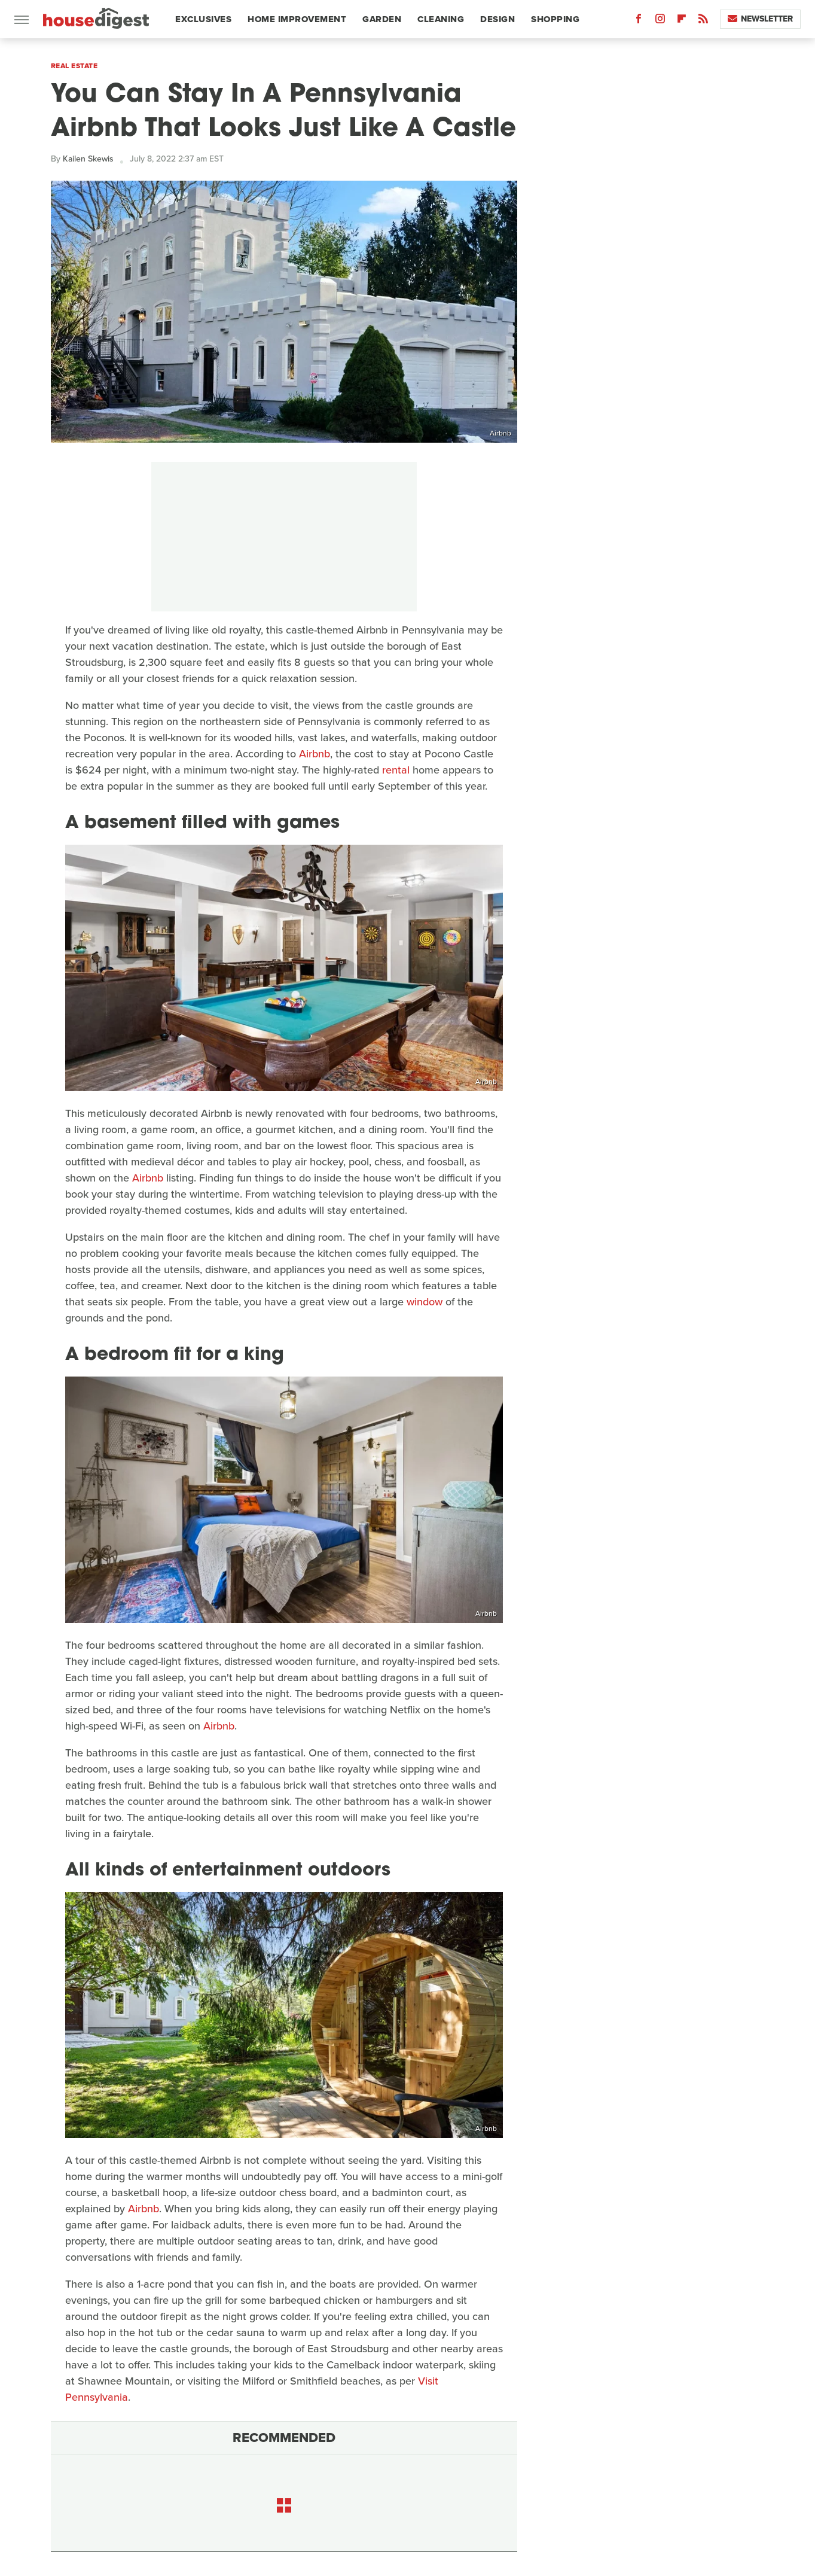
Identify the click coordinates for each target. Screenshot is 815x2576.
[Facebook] (638, 21)
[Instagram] (660, 21)
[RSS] (703, 21)
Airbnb (500, 433)
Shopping (555, 19)
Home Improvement (297, 19)
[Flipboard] (681, 21)
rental (396, 770)
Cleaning (440, 19)
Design (497, 19)
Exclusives (203, 19)
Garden (381, 19)
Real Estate (74, 65)
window (424, 1302)
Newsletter (760, 19)
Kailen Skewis (88, 159)
